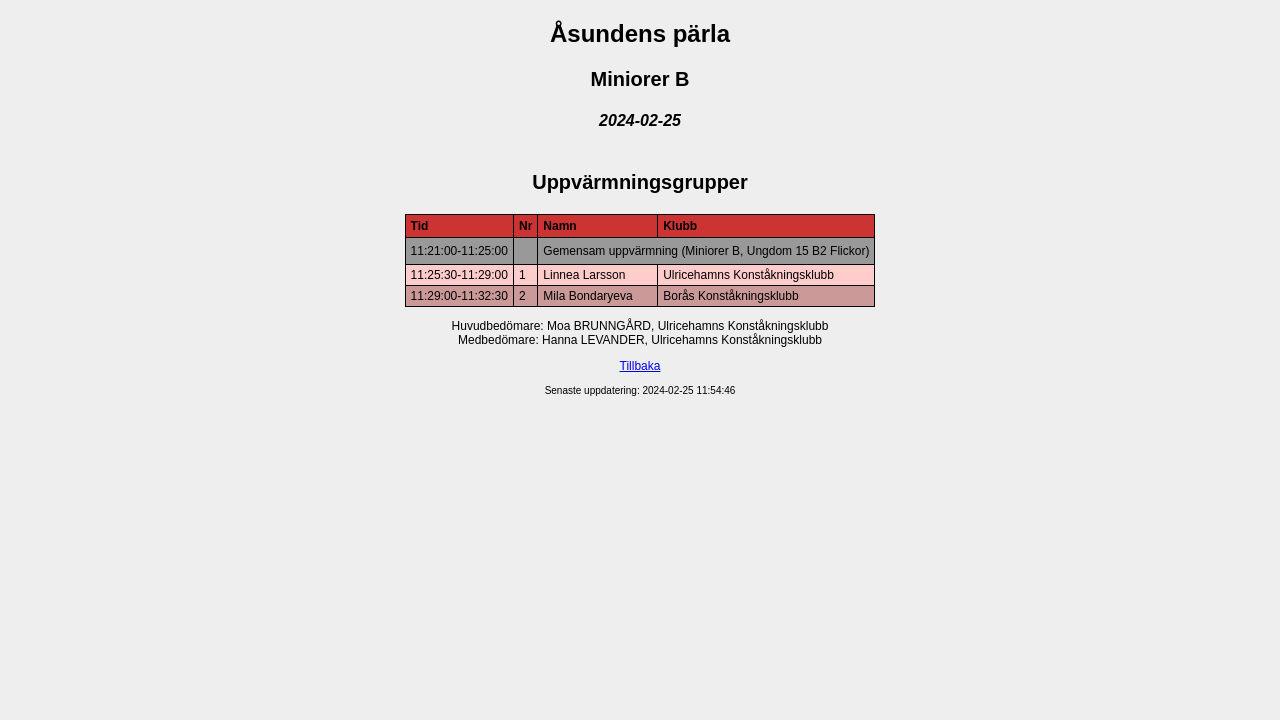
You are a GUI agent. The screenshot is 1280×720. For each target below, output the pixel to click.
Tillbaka (640, 366)
